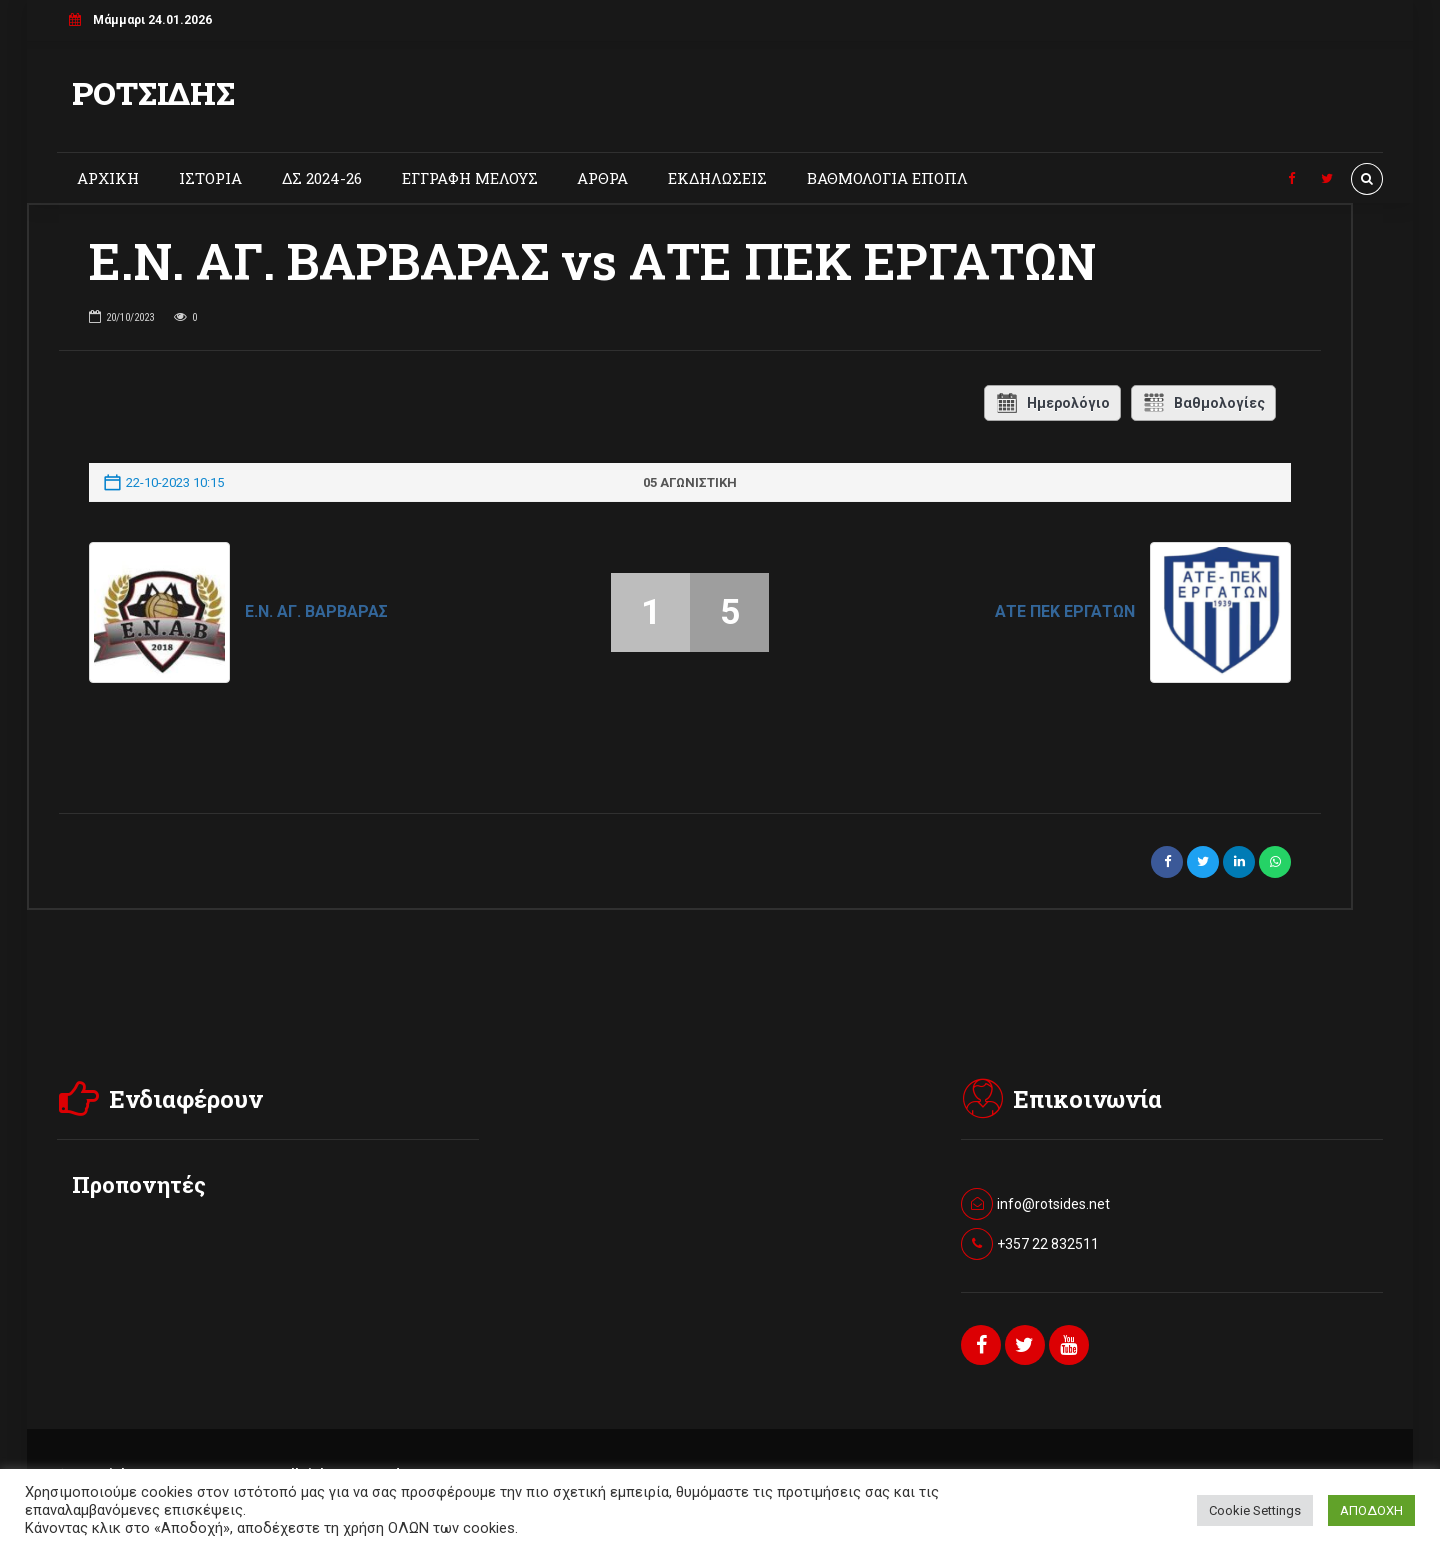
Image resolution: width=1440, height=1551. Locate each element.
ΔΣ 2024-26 (322, 178)
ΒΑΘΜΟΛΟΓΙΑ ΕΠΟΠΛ (887, 178)
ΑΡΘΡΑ (602, 178)
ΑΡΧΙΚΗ (108, 178)
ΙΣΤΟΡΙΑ (210, 178)
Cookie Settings (1255, 1510)
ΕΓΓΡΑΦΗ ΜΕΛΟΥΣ (470, 178)
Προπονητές (139, 1184)
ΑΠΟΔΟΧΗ (1371, 1510)
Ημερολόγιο (1052, 403)
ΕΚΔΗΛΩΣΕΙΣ (717, 178)
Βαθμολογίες (1203, 403)
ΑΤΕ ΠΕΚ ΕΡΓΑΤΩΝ (1065, 611)
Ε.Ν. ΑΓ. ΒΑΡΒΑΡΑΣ (316, 611)
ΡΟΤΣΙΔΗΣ (153, 92)
